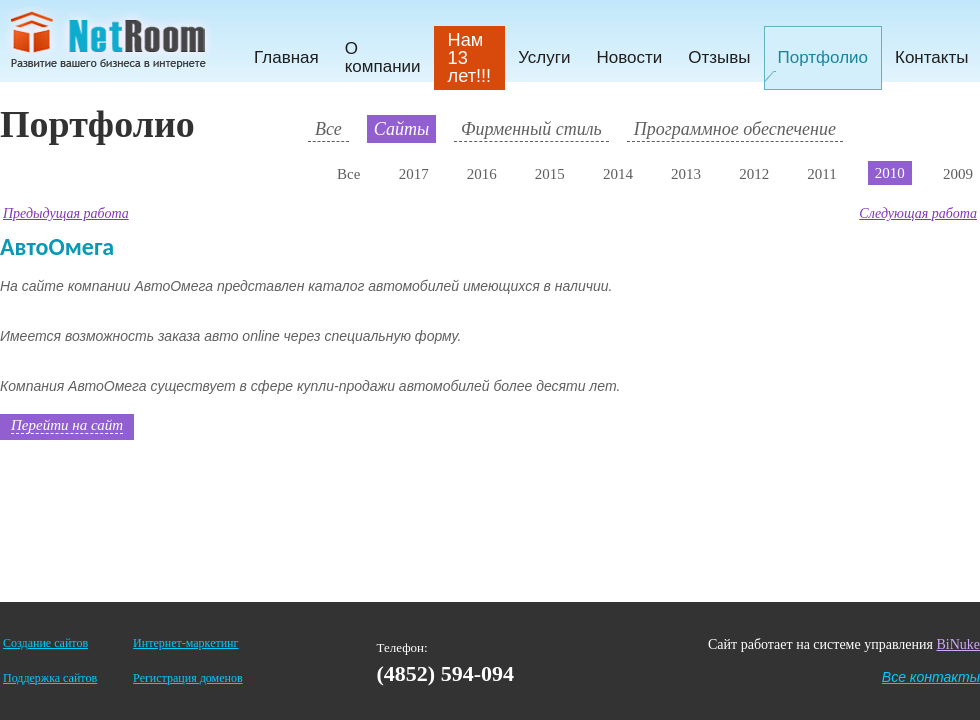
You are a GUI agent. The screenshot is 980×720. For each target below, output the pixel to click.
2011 (821, 174)
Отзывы (719, 57)
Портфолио (823, 57)
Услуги (544, 57)
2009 (958, 174)
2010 (890, 173)
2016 (482, 174)
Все (328, 129)
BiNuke (958, 644)
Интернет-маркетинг (185, 643)
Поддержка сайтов (50, 678)
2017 (414, 174)
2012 (754, 174)
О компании (383, 57)
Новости (629, 57)
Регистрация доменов (187, 678)
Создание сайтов (45, 643)
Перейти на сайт (67, 425)
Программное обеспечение (735, 129)
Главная (286, 57)
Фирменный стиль (531, 129)
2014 (618, 174)
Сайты (401, 129)
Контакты (931, 57)
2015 (550, 174)
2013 (686, 174)
